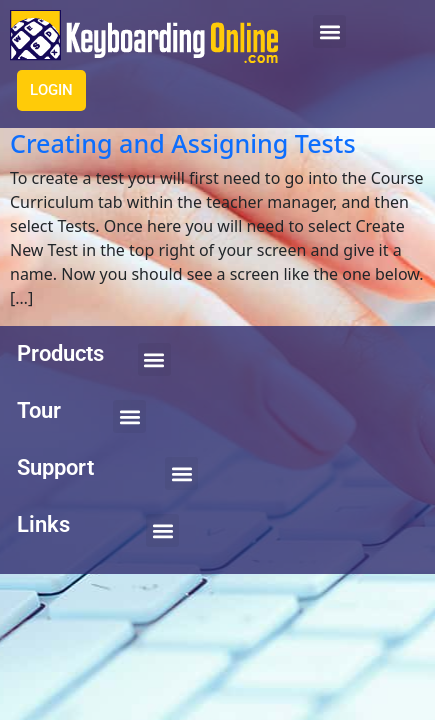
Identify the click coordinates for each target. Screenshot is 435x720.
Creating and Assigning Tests (183, 143)
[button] (329, 31)
